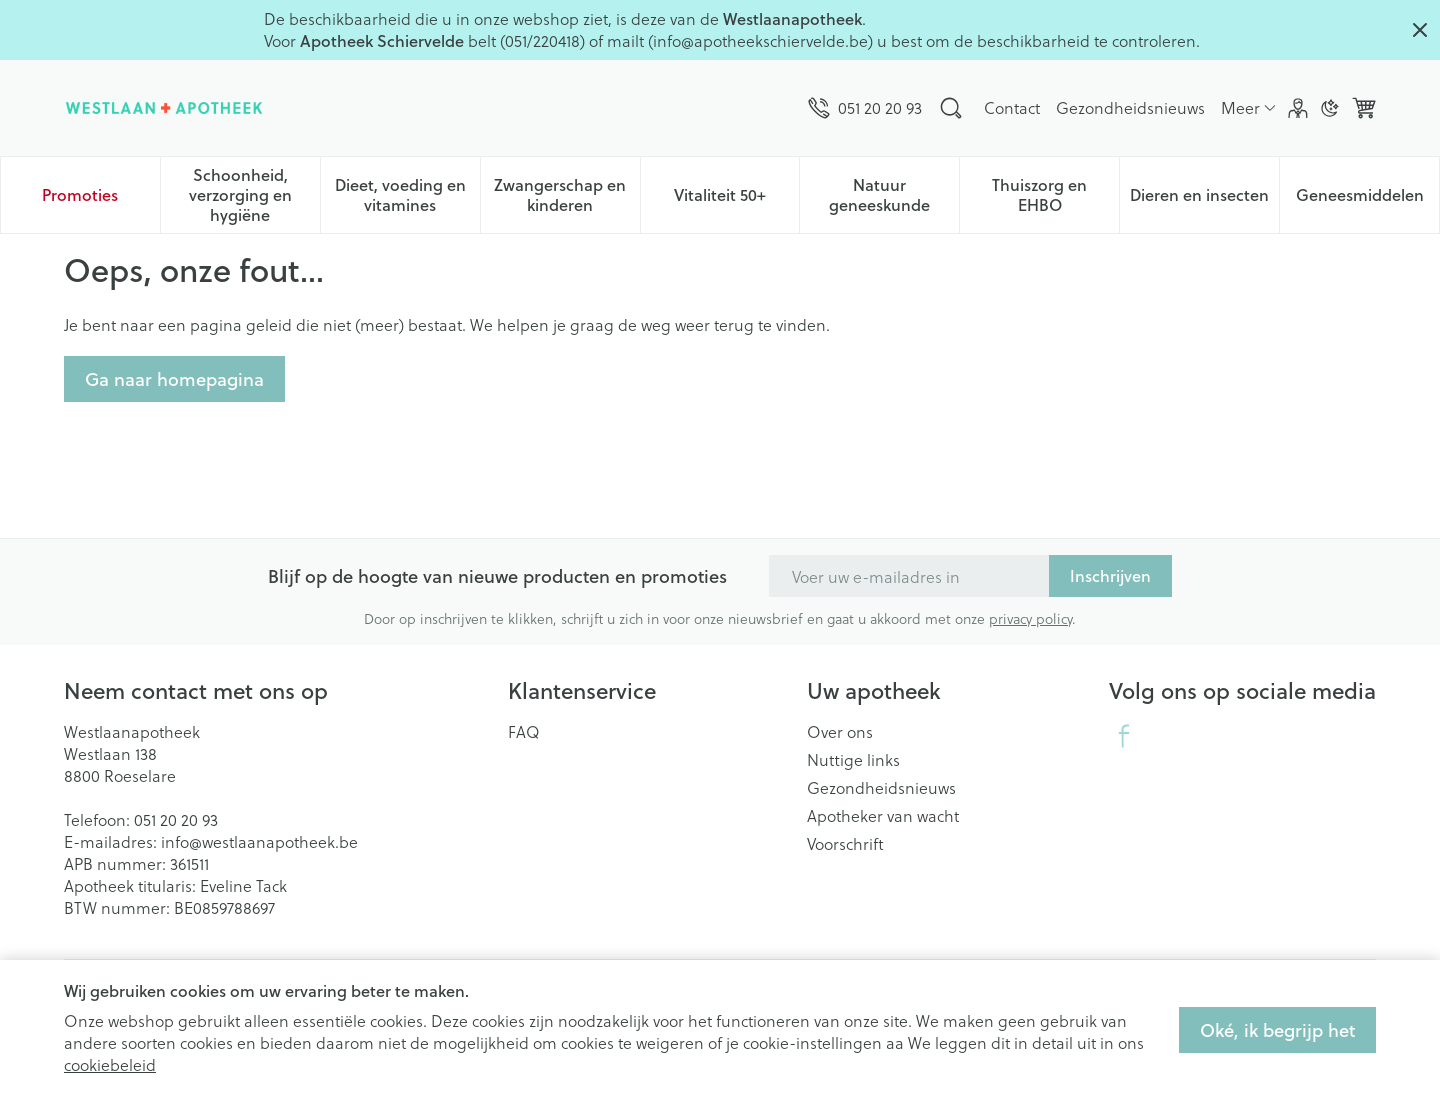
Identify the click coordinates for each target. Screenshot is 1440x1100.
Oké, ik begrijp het (1277, 1030)
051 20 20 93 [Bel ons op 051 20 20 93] (176, 819)
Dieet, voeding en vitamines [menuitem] (407, 194)
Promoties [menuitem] (80, 194)
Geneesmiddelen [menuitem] (1367, 199)
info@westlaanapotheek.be (259, 841)
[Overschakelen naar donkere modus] (1330, 108)
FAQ (524, 732)
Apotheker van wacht (883, 816)
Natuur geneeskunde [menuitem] (894, 194)
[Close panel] (1420, 30)
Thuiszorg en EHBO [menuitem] (1055, 194)
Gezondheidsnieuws (1130, 107)
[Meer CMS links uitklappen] (1248, 108)
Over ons (840, 732)
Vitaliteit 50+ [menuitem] (736, 199)
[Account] (1298, 108)
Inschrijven (1110, 575)
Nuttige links (853, 760)
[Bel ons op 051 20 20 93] (865, 108)
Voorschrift (845, 844)
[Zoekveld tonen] (951, 108)
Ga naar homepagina (174, 379)
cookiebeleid (110, 1064)
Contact (1012, 107)
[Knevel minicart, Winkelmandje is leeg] (1364, 108)
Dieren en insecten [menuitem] (1204, 199)
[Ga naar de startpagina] (164, 108)
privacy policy (1030, 618)
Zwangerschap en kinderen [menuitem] (566, 194)
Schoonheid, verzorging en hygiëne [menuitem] (254, 194)
